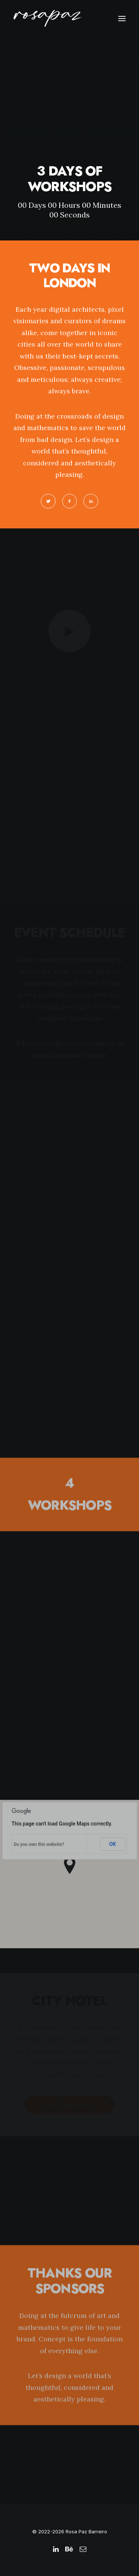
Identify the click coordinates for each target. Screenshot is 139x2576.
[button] (122, 18)
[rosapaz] (47, 18)
